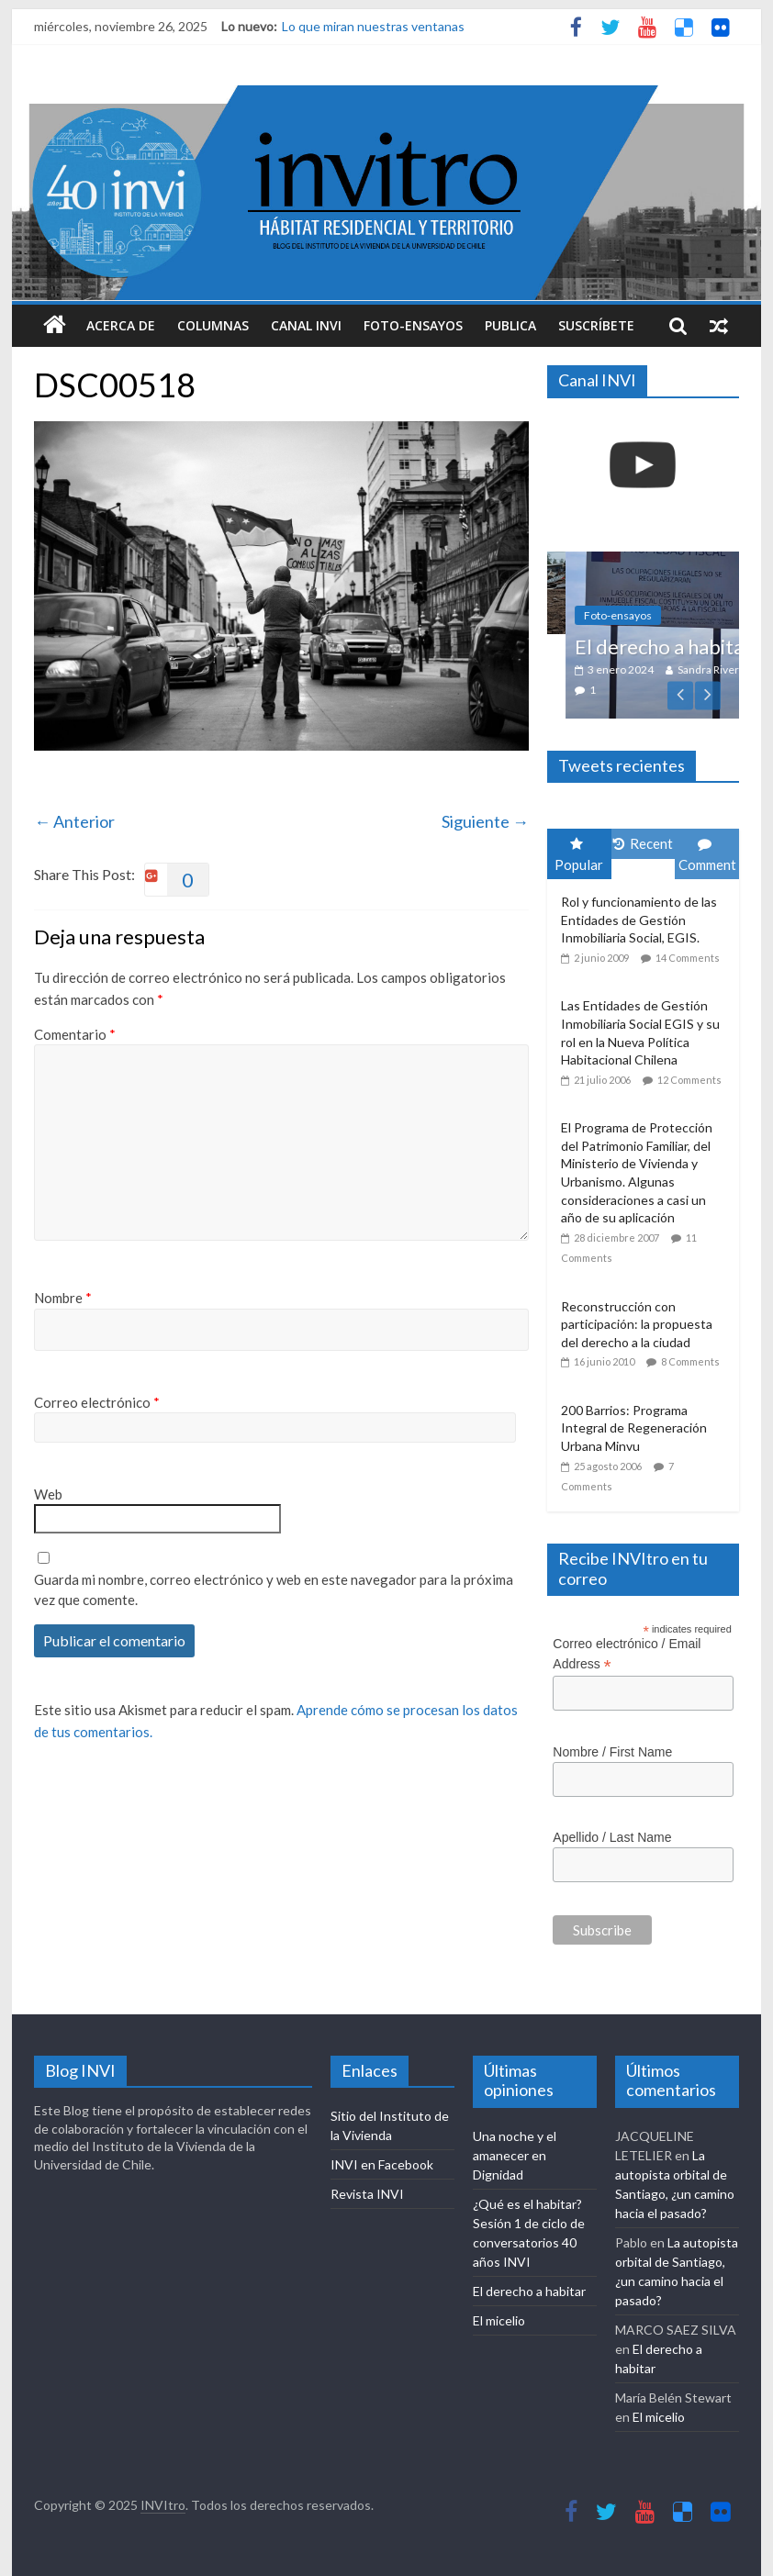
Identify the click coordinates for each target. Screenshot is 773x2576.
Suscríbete (596, 325)
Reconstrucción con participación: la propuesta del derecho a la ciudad (636, 1324)
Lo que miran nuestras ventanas (373, 26)
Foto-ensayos (413, 325)
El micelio (499, 2320)
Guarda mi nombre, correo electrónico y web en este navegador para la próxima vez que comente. (273, 1590)
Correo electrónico (97, 1402)
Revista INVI (367, 2194)
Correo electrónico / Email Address (626, 1654)
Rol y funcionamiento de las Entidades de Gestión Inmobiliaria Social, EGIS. (639, 919)
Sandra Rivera (733, 669)
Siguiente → (485, 821)
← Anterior (74, 821)
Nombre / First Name (612, 1752)
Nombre (63, 1297)
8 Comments (690, 1361)
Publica (510, 325)
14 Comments (687, 958)
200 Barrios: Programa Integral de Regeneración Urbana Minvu (634, 1428)
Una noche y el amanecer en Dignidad (514, 2155)
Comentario (75, 1034)
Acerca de (120, 325)
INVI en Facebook (381, 2164)
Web (48, 1494)
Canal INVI (306, 325)
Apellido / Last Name (612, 1837)
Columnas (213, 325)
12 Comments (689, 1080)
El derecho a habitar (529, 2291)
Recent (643, 843)
